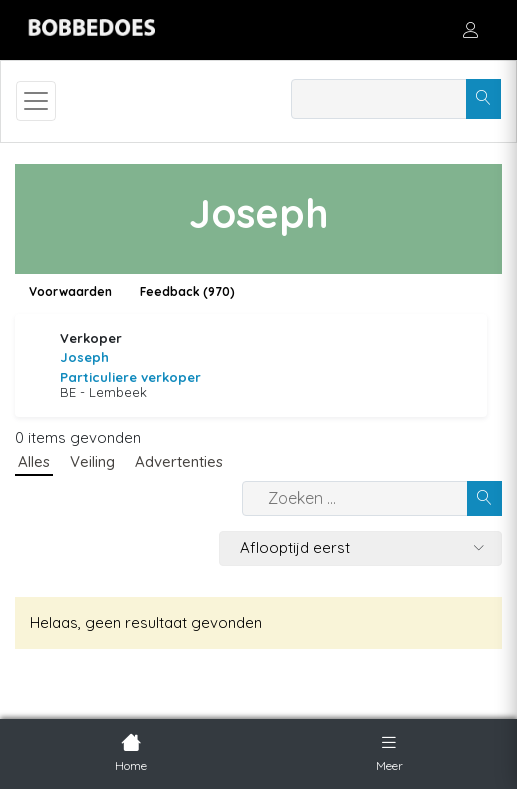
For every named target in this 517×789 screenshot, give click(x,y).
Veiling (92, 461)
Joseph (84, 357)
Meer (389, 751)
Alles (34, 461)
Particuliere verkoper (130, 377)
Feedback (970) (187, 291)
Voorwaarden (70, 291)
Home (131, 751)
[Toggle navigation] (36, 101)
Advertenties (179, 461)
